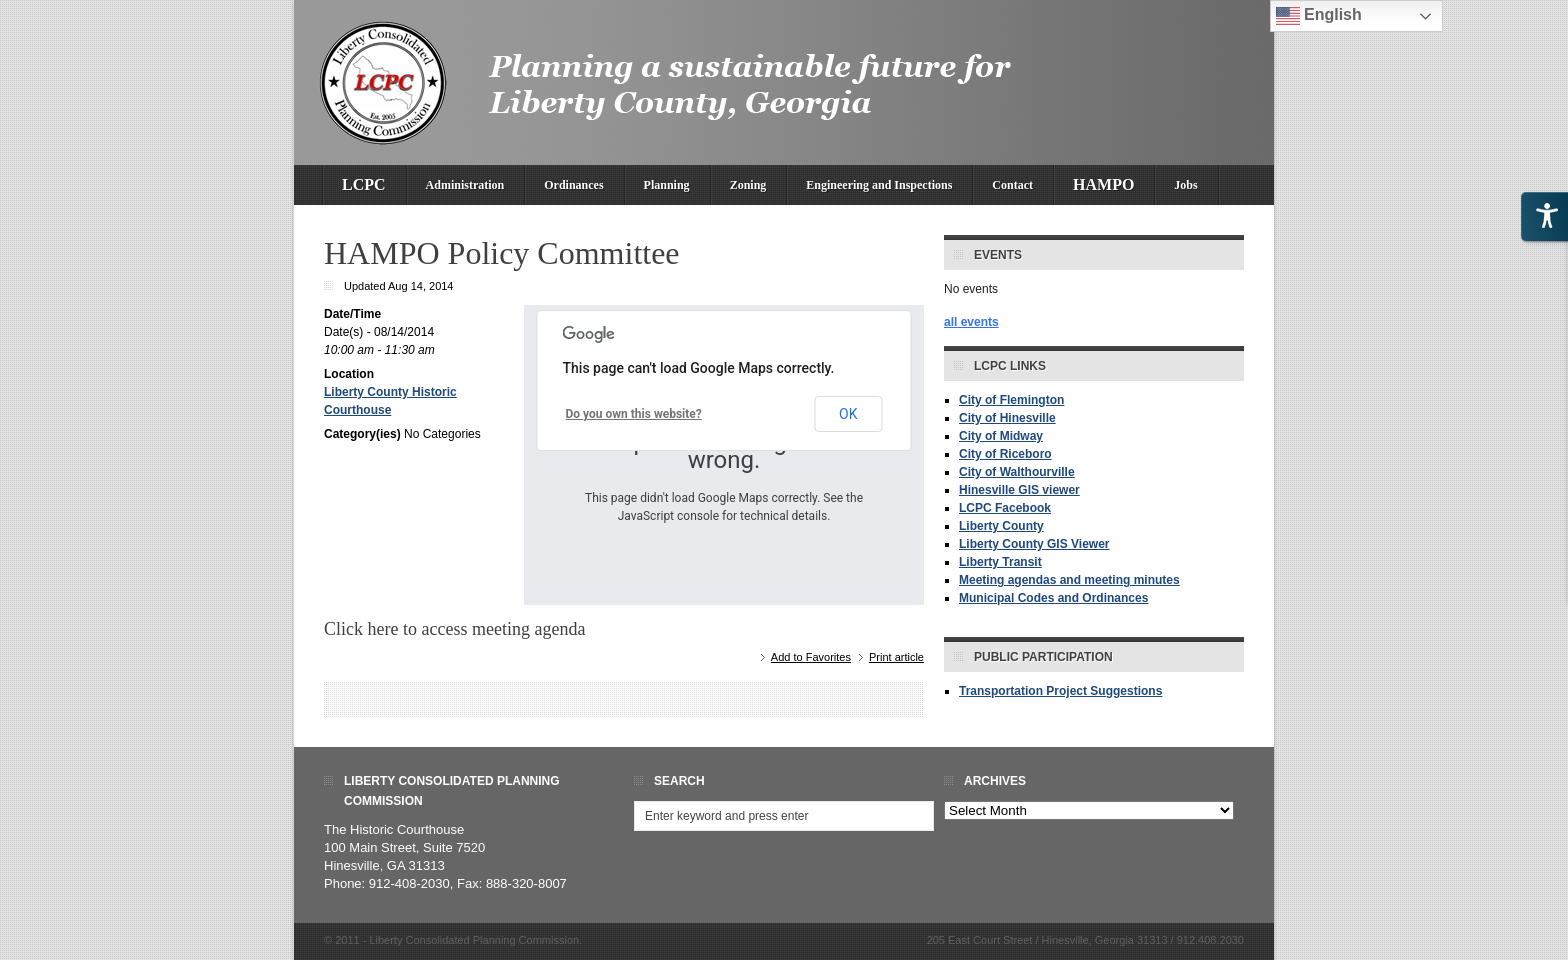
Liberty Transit (1000, 562)
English (1319, 16)
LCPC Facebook (1005, 508)
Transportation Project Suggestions (1060, 691)
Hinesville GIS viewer (1019, 490)
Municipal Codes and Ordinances (1053, 598)
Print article (896, 657)
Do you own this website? (634, 414)
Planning (667, 185)
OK (848, 414)
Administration (465, 185)
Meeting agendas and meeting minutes (1069, 580)
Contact (1012, 185)
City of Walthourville (1017, 472)
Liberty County (1001, 526)
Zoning (748, 185)
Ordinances (573, 185)
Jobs (1185, 185)
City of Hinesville (1007, 418)
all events (971, 322)
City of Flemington (1011, 400)
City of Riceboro (1005, 454)
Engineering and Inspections (879, 185)
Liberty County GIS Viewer (1034, 544)
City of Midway (1001, 436)
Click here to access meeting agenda (454, 629)
